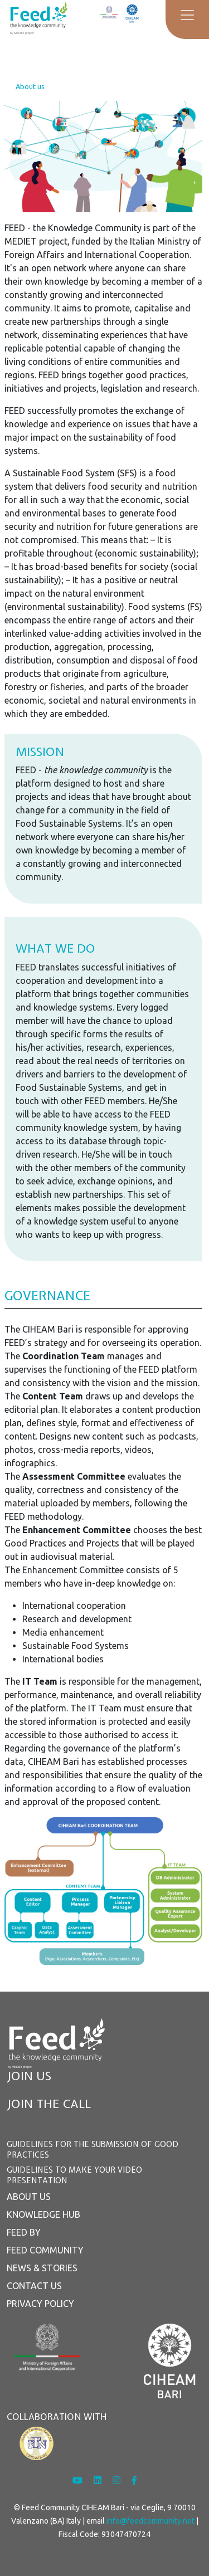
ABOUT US (29, 2197)
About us (30, 86)
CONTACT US (34, 2286)
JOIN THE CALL (49, 2104)
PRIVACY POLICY (40, 2304)
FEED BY (24, 2232)
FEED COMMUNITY (45, 2250)
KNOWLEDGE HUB (43, 2214)
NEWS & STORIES (42, 2268)
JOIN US (29, 2076)
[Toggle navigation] (187, 15)
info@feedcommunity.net (150, 2520)
